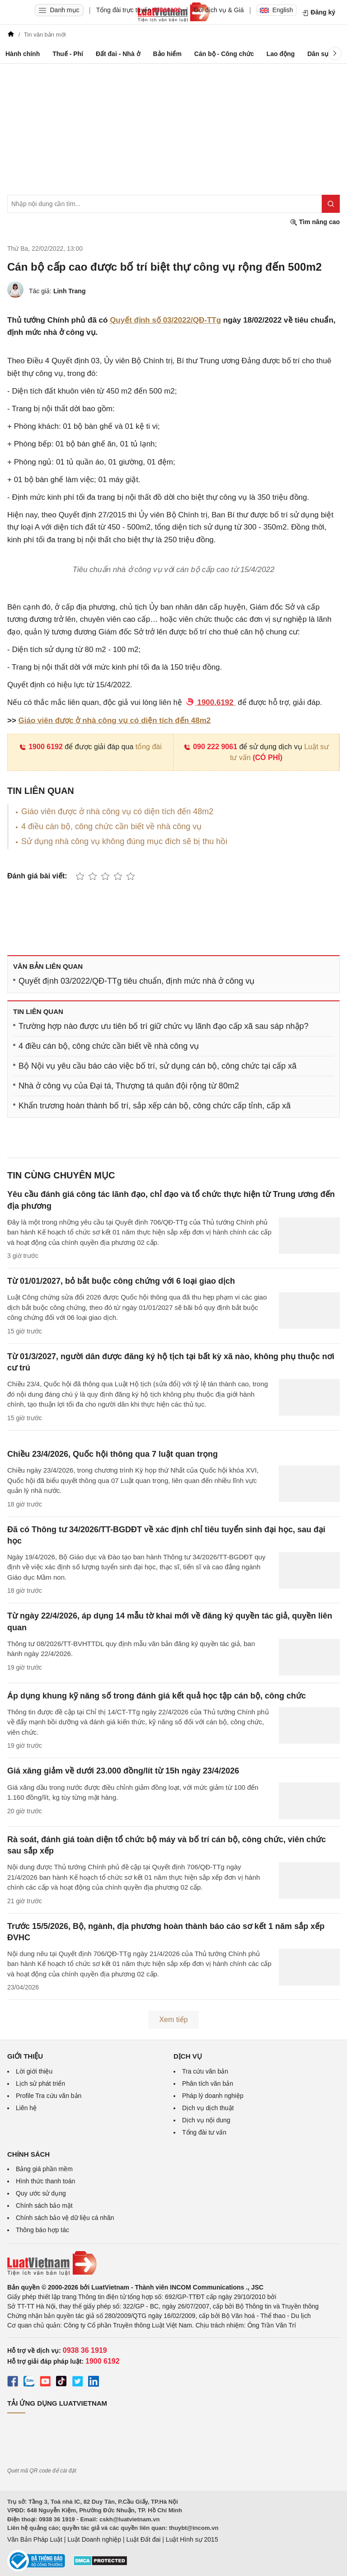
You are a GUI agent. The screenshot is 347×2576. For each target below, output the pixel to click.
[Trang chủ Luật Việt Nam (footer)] (173, 2263)
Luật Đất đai (143, 2539)
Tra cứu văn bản (205, 2071)
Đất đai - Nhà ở (118, 53)
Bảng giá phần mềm (44, 2168)
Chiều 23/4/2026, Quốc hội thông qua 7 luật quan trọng (112, 1454)
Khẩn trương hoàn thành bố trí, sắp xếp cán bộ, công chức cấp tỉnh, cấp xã (155, 1105)
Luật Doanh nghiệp (94, 2539)
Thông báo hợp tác (42, 2229)
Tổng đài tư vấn (204, 2132)
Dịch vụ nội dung (206, 2120)
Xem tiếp (173, 2019)
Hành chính (22, 53)
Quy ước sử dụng (41, 2193)
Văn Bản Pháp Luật (34, 2539)
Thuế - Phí (67, 53)
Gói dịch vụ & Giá (219, 10)
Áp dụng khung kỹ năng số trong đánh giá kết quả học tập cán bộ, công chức (156, 1695)
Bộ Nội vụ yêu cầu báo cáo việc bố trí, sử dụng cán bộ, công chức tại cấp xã (157, 1065)
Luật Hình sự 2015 (192, 2539)
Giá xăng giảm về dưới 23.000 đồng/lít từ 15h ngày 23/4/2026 (123, 1770)
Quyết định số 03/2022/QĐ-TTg (165, 320)
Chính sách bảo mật (44, 2205)
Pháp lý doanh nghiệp (213, 2095)
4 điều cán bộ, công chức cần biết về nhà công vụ (111, 826)
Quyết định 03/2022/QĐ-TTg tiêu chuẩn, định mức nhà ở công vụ (136, 980)
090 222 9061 (210, 747)
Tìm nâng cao (315, 222)
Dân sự (317, 53)
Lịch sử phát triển (40, 2083)
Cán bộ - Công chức (224, 53)
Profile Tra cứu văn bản (48, 2095)
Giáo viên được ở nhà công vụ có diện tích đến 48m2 (115, 720)
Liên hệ (26, 2107)
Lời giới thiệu (34, 2071)
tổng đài (149, 747)
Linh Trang (69, 291)
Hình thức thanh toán (45, 2181)
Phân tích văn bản (207, 2083)
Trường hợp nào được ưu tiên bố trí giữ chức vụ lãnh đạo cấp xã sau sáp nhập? (164, 1026)
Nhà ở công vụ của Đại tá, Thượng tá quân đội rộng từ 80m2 (129, 1085)
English (276, 10)
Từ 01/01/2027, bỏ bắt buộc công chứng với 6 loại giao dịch (121, 1281)
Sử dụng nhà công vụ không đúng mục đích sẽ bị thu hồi (124, 841)
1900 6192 (41, 747)
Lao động (281, 53)
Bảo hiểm (167, 53)
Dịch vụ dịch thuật (208, 2107)
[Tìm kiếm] (331, 204)
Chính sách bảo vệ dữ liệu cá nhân (65, 2217)
